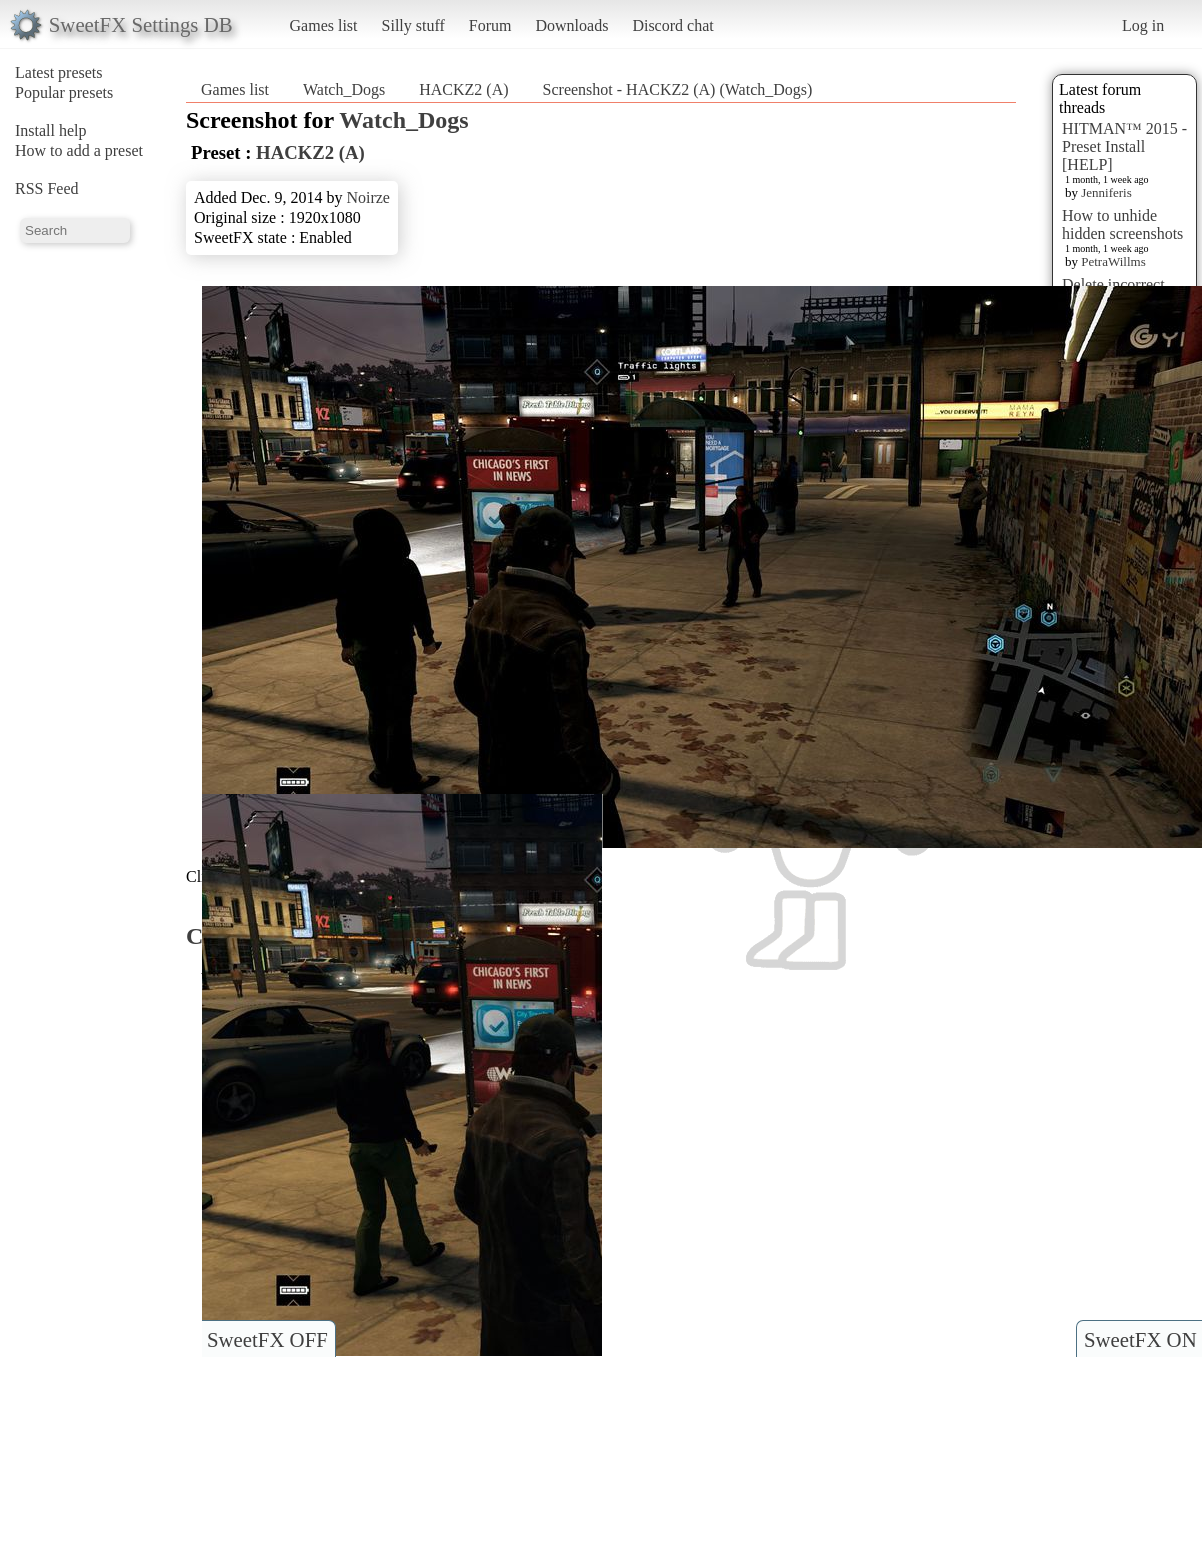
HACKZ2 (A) (463, 89)
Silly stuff (413, 25)
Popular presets (64, 92)
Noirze (368, 197)
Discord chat (672, 25)
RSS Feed (47, 188)
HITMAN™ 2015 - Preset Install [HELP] (1124, 146)
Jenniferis (1106, 192)
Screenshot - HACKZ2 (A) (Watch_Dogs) (678, 89)
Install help (51, 130)
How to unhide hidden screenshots (1122, 224)
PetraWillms (1113, 261)
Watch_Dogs (344, 89)
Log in (1143, 25)
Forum (490, 25)
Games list (324, 25)
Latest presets (59, 72)
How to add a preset (79, 150)
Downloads (571, 25)
